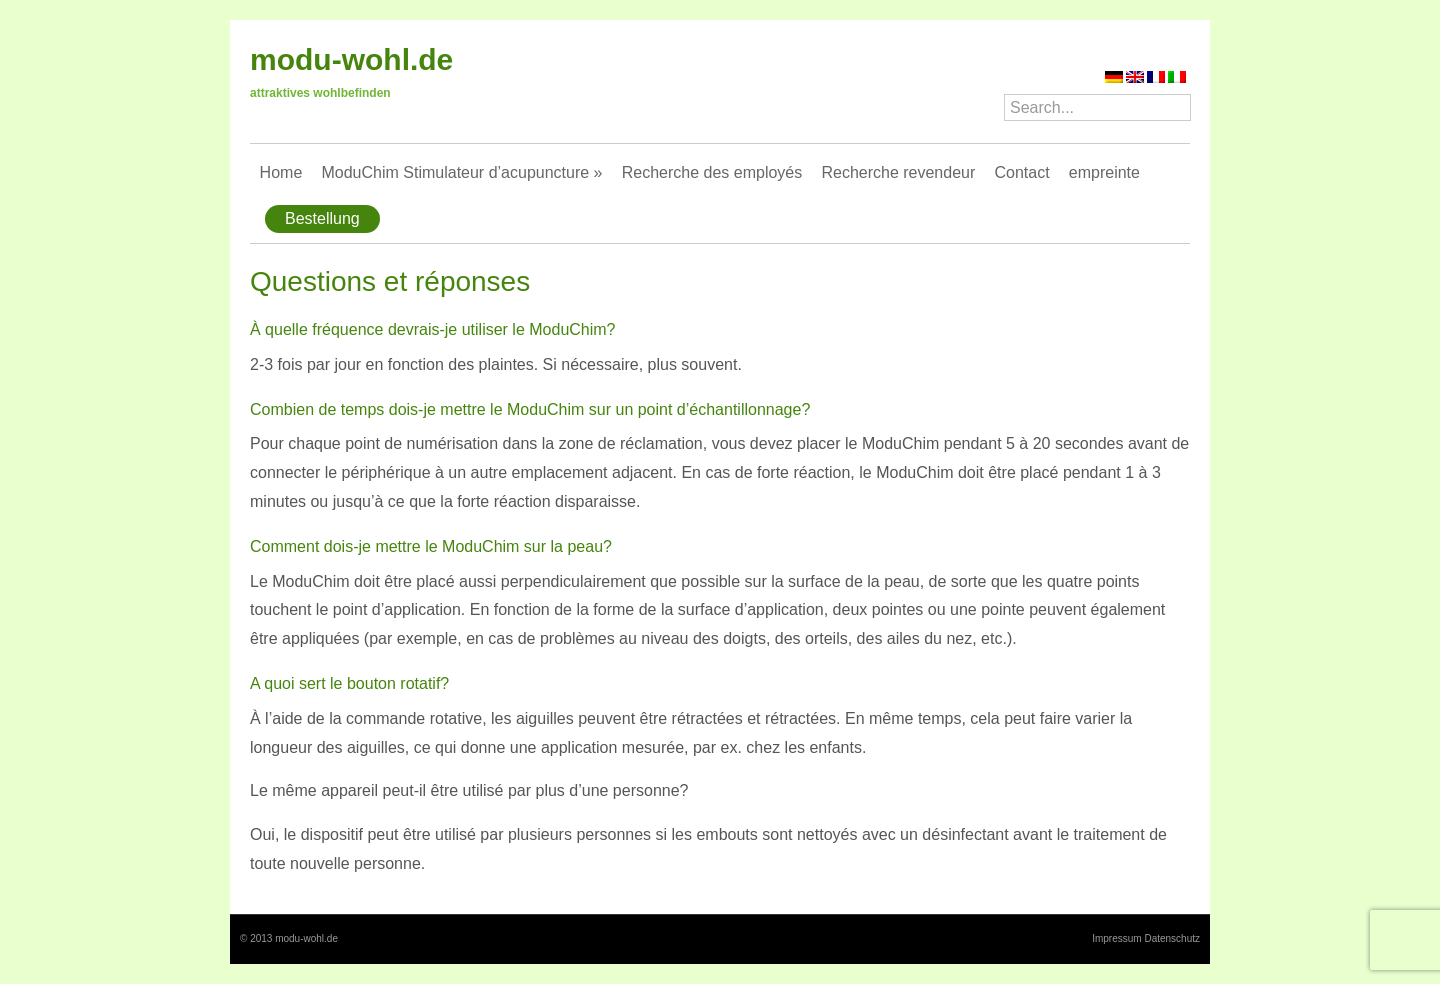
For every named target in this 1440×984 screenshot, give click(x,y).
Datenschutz (1172, 938)
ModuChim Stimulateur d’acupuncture (461, 172)
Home (281, 172)
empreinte (1104, 172)
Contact (1021, 172)
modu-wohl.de (351, 59)
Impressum (1116, 938)
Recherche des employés (712, 172)
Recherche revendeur (898, 172)
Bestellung (322, 218)
